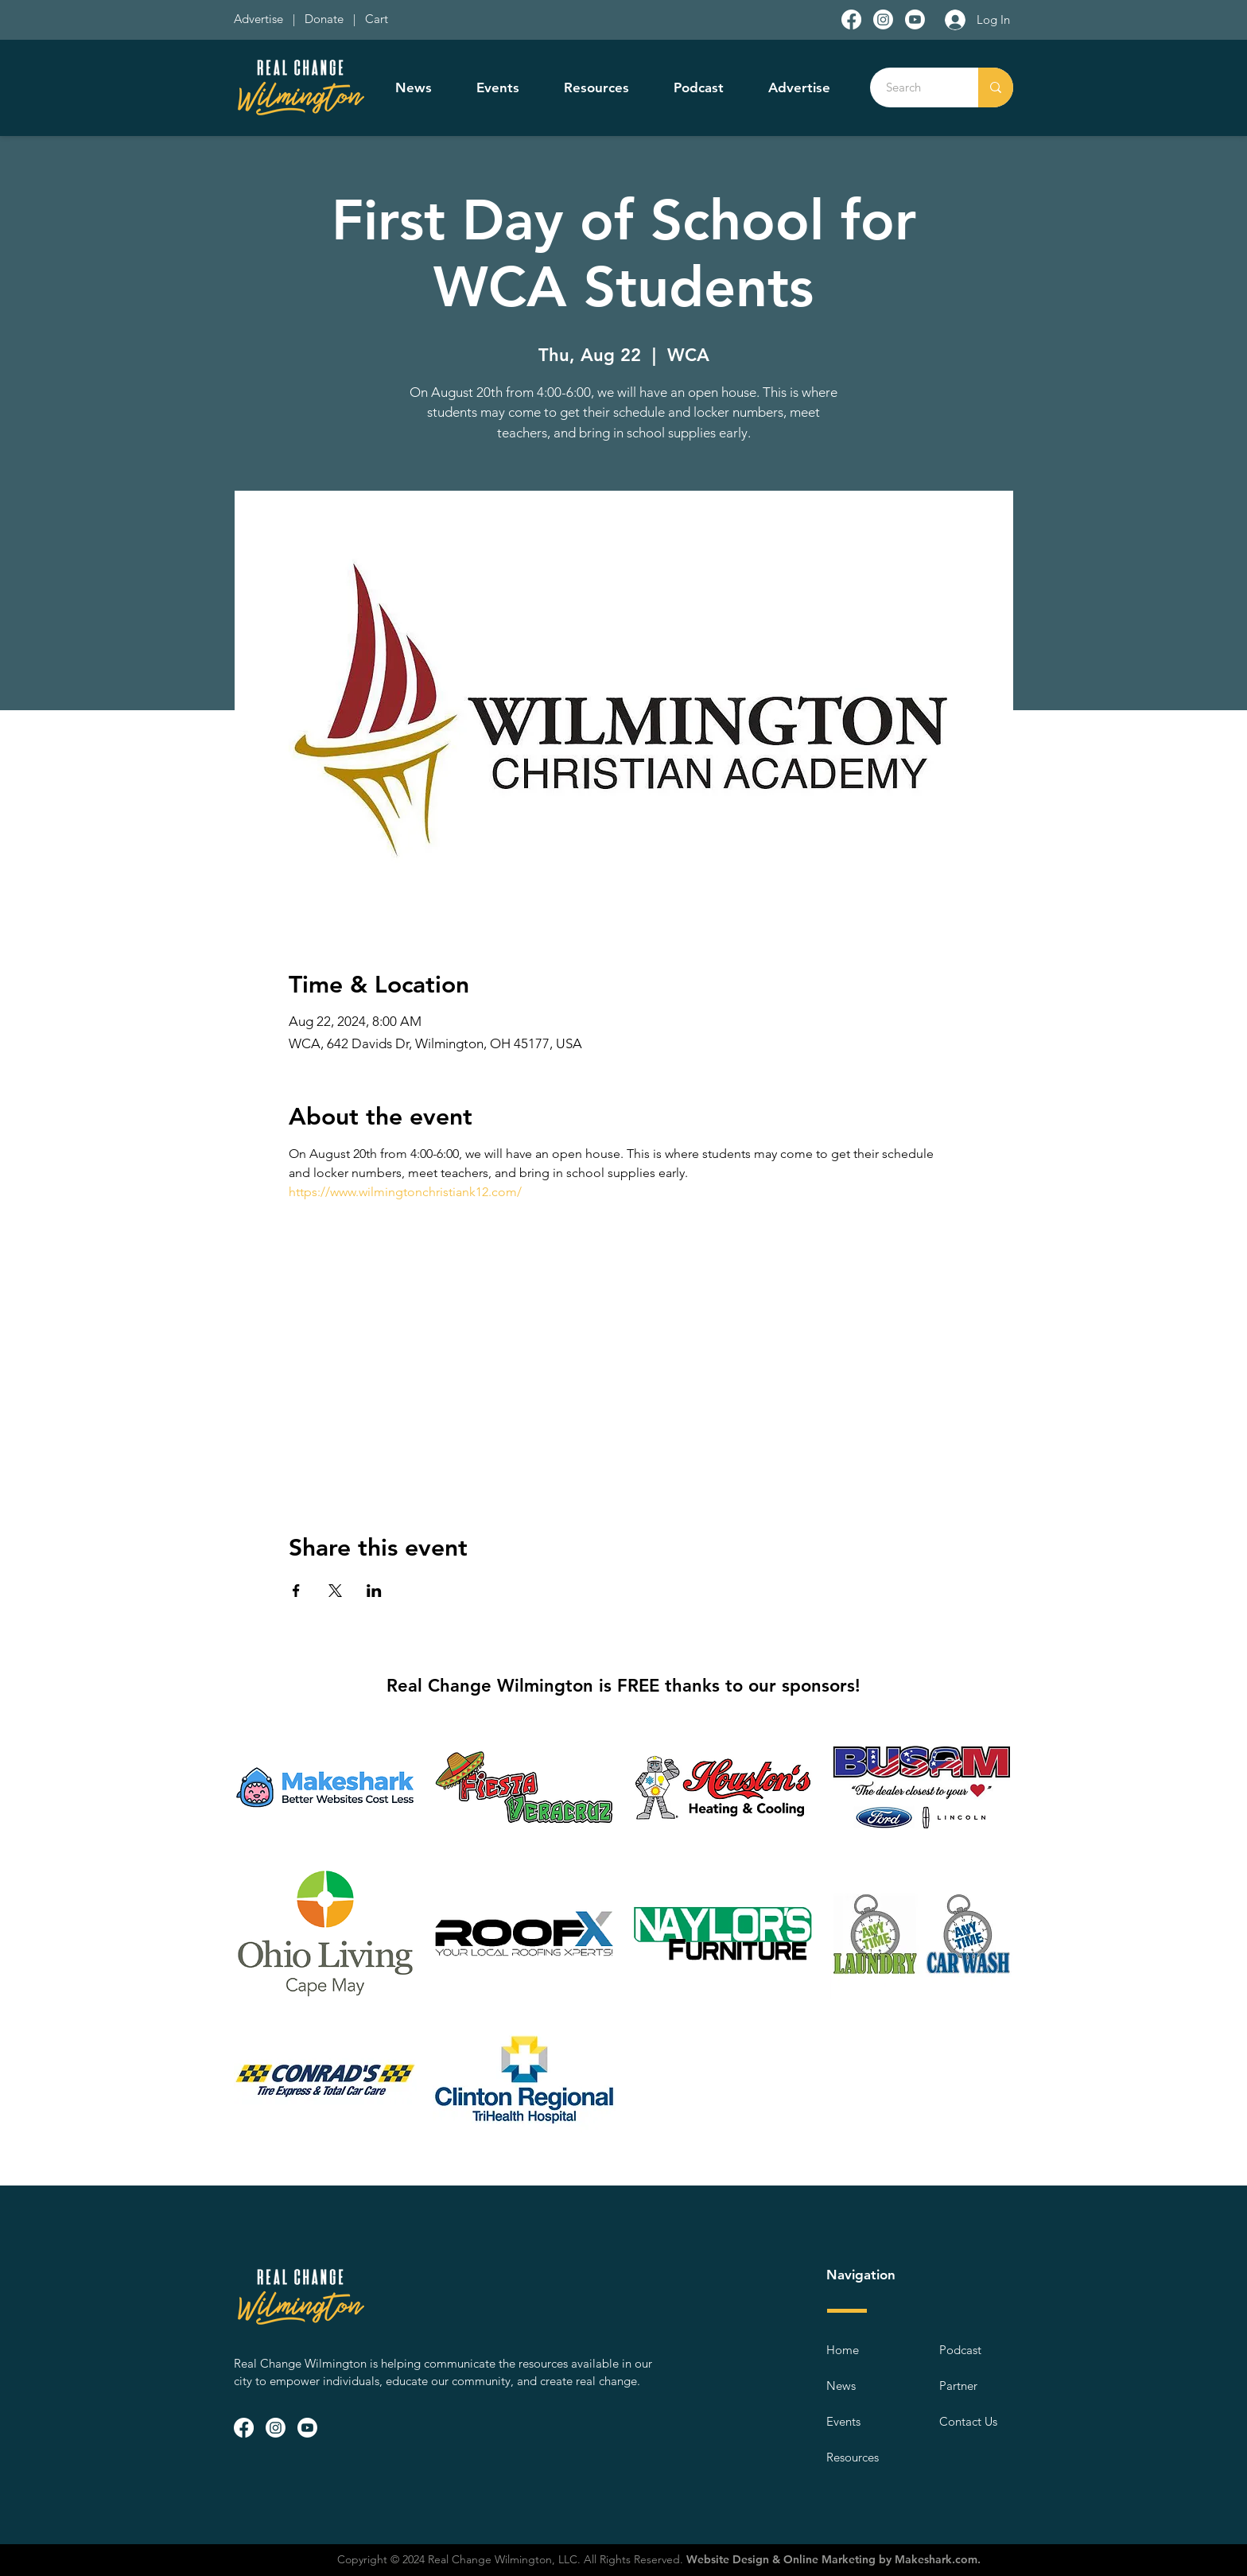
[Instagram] (883, 19)
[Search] (915, 87)
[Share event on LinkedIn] (374, 1590)
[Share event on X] (335, 1590)
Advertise (260, 18)
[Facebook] (851, 19)
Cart (376, 18)
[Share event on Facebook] (296, 1590)
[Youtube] (915, 19)
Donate (327, 18)
